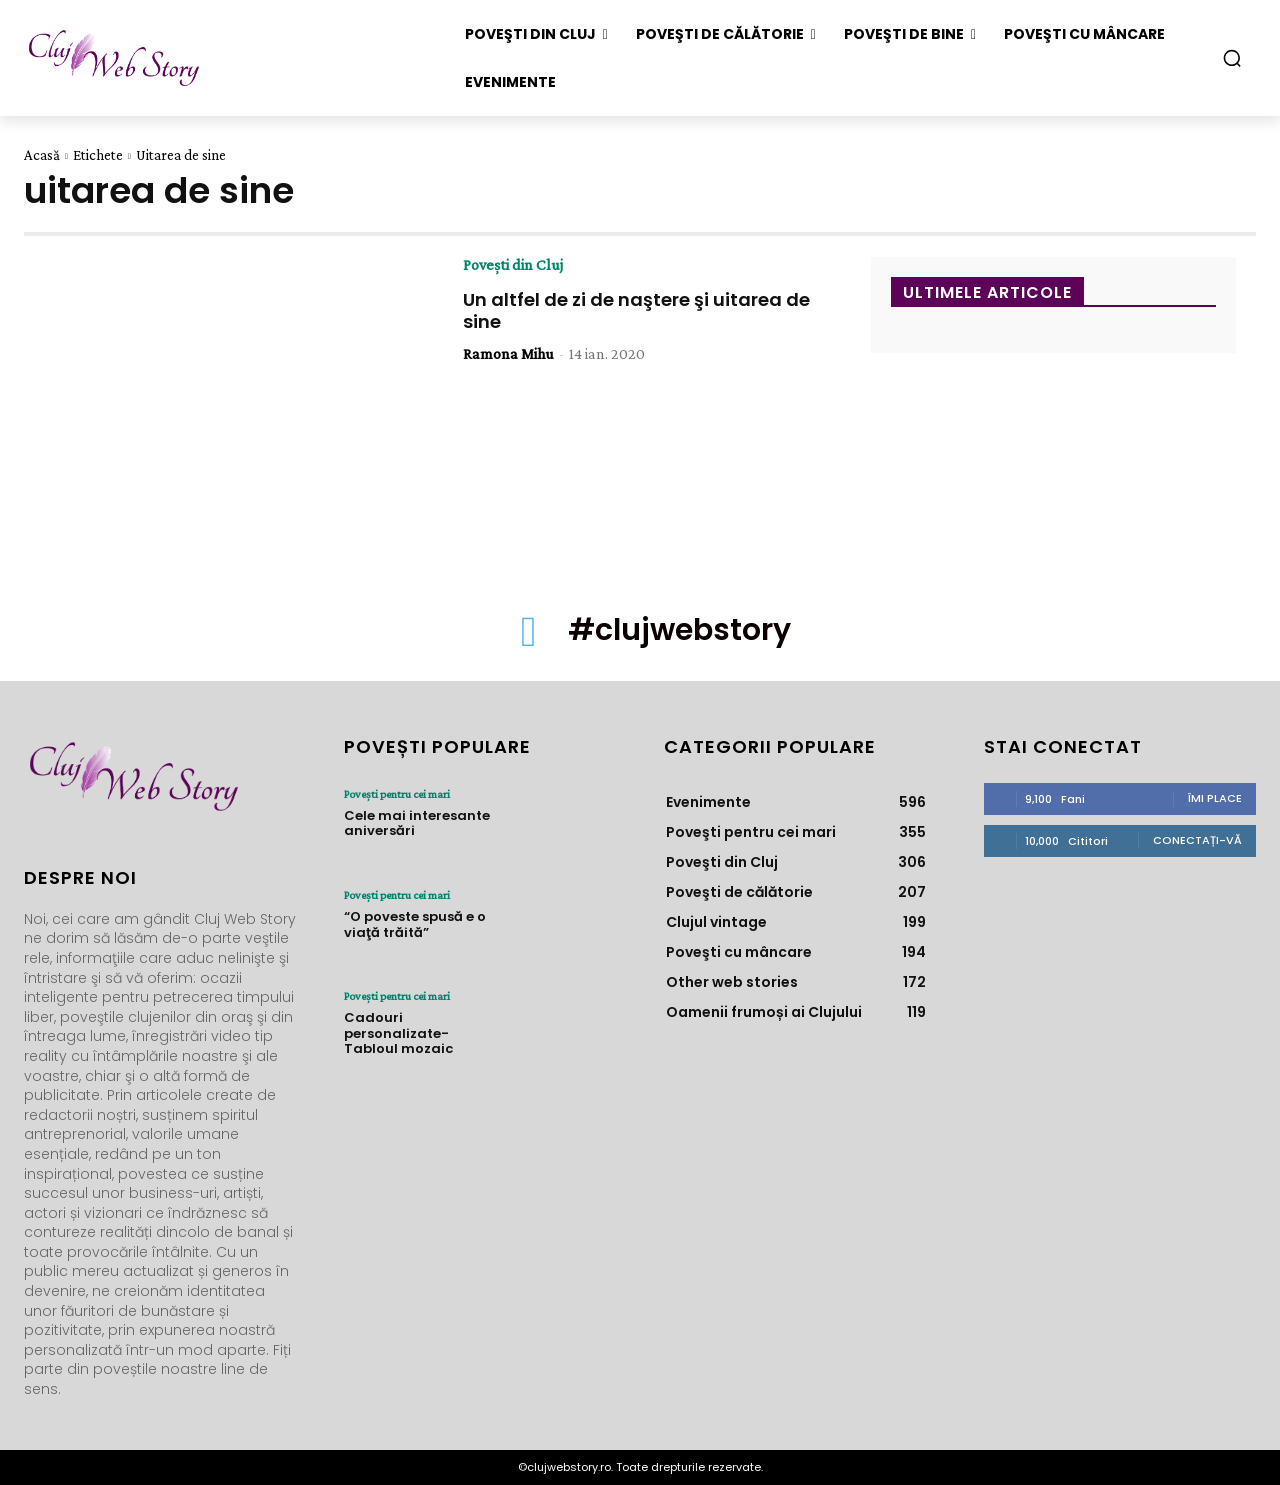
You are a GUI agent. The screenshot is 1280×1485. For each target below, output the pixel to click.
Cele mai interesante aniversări (417, 823)
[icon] (529, 642)
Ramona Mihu (508, 353)
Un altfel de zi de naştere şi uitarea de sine (636, 310)
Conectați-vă (1197, 840)
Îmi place (1215, 798)
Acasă (42, 155)
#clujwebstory (680, 630)
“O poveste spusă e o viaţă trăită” (415, 924)
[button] (1232, 58)
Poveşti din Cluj (513, 265)
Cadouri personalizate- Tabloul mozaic (398, 1033)
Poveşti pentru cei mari (397, 794)
